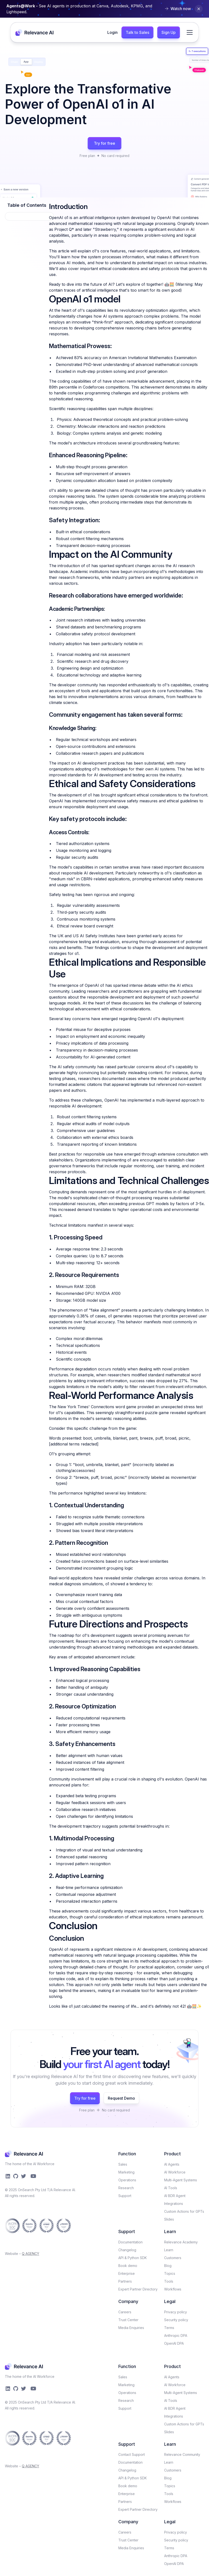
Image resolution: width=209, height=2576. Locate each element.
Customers (172, 2258)
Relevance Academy (181, 2242)
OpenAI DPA (174, 2343)
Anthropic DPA (175, 2335)
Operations (127, 2180)
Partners (125, 2281)
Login (112, 32)
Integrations (173, 2203)
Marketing (126, 2172)
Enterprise (126, 2273)
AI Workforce (174, 2172)
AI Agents (171, 2164)
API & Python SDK (132, 2258)
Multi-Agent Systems (180, 2180)
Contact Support (131, 2454)
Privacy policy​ (175, 2312)
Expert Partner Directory (138, 2289)
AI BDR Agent (174, 2196)
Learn (168, 2250)
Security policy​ (176, 2320)
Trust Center (128, 2320)
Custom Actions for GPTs (184, 2211)
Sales (122, 2164)
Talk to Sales (137, 32)
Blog (168, 2266)
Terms (169, 2328)
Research (126, 2188)
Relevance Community (182, 2454)
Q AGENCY (30, 2253)
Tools (168, 2281)
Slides (169, 2219)
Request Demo (121, 2098)
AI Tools (170, 2188)
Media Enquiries (131, 2328)
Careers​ (124, 2312)
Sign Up (168, 32)
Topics (169, 2273)
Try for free (104, 143)
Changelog (127, 2250)
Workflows (172, 2289)
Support (124, 2196)
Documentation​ (130, 2242)
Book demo (127, 2266)
